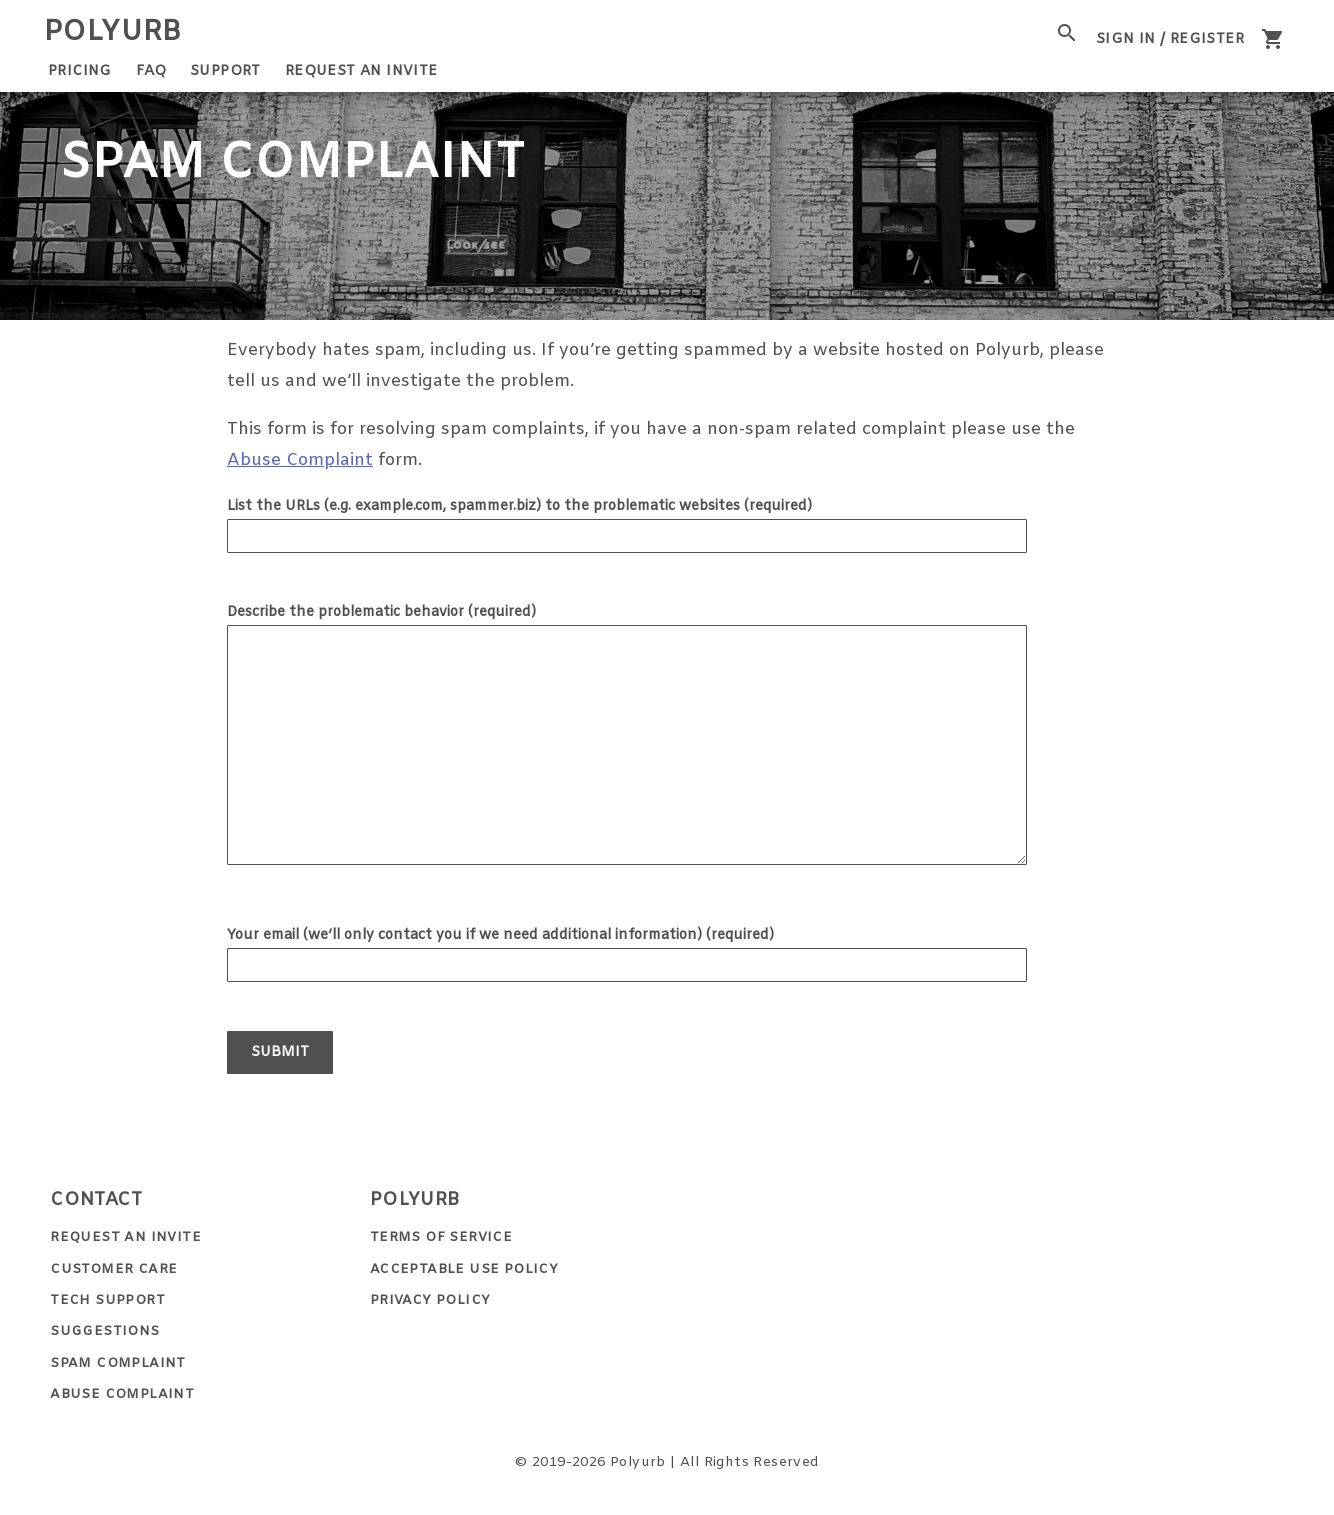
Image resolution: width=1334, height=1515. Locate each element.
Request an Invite (361, 71)
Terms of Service (441, 1237)
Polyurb (113, 32)
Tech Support (107, 1300)
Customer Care (113, 1269)
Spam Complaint (118, 1363)
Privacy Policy (430, 1300)
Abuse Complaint (300, 460)
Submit (280, 1052)
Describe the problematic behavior (381, 612)
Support (225, 71)
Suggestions (104, 1331)
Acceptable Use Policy (464, 1269)
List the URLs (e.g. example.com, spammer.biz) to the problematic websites (519, 506)
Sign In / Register (1170, 39)
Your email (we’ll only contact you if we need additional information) (500, 935)
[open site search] (1067, 33)
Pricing (80, 71)
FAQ (151, 71)
